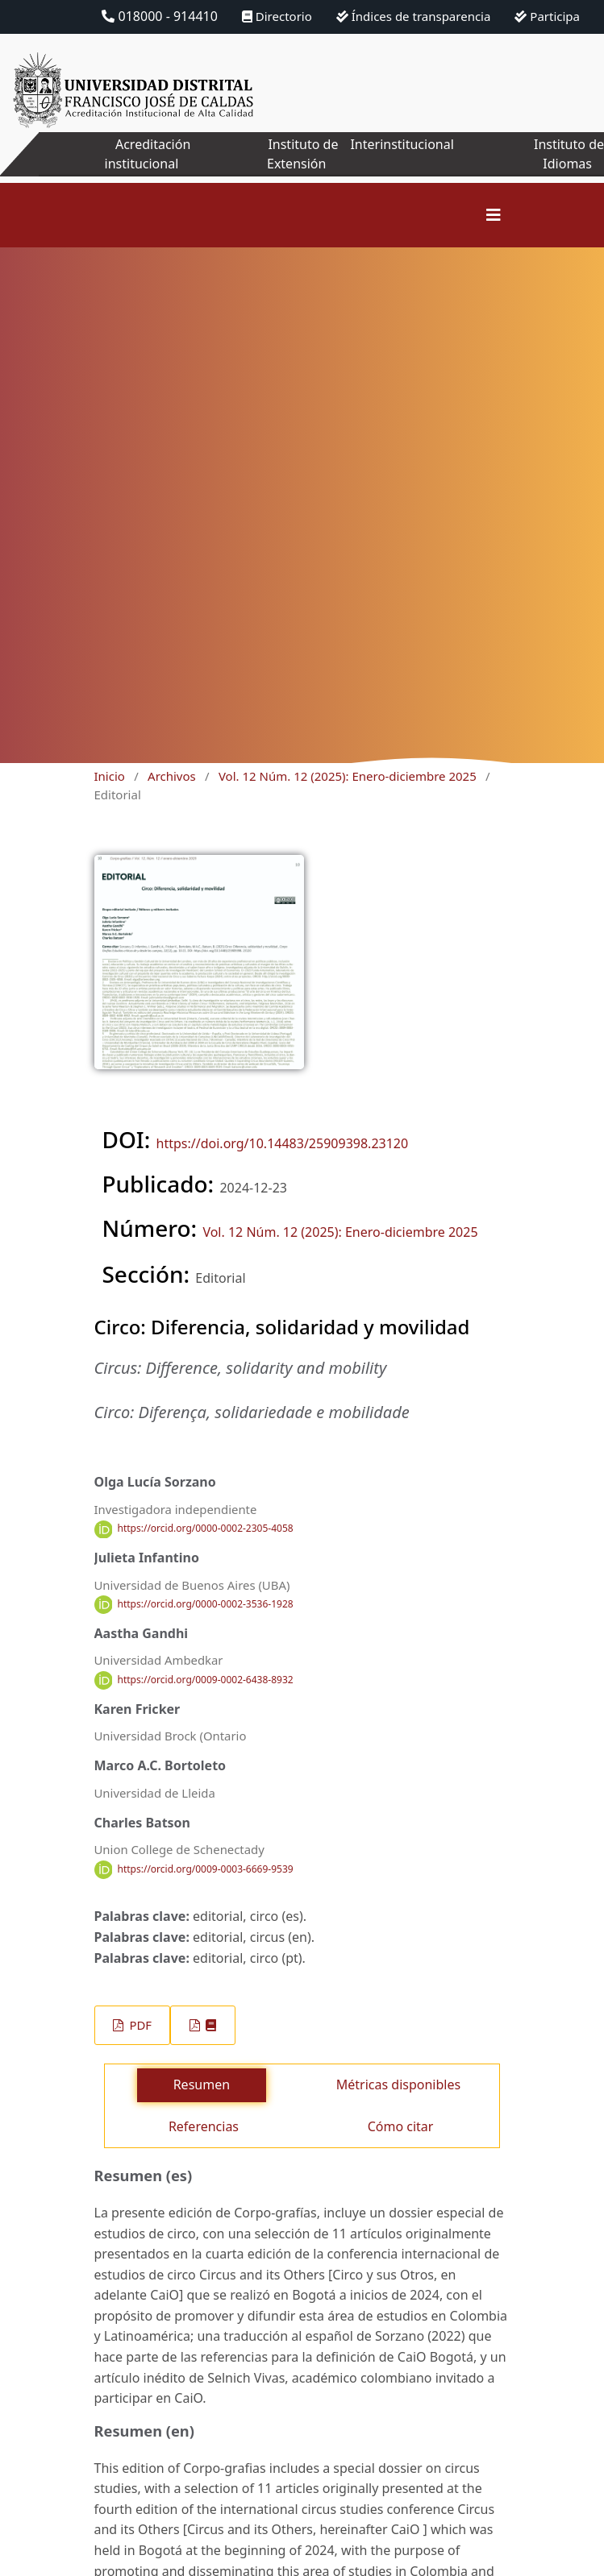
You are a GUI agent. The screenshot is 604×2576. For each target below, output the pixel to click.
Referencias (204, 2126)
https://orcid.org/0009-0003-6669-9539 (206, 1869)
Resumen (201, 2084)
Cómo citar (401, 2126)
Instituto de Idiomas (569, 153)
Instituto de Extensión (302, 153)
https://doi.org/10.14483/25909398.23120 (282, 1143)
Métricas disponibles (398, 2084)
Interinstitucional (401, 144)
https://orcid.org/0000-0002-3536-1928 (206, 1604)
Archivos (172, 776)
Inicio (109, 776)
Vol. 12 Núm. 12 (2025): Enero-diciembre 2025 (348, 776)
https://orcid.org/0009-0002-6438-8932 (206, 1679)
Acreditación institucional (148, 153)
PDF (139, 2025)
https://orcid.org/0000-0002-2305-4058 (206, 1529)
